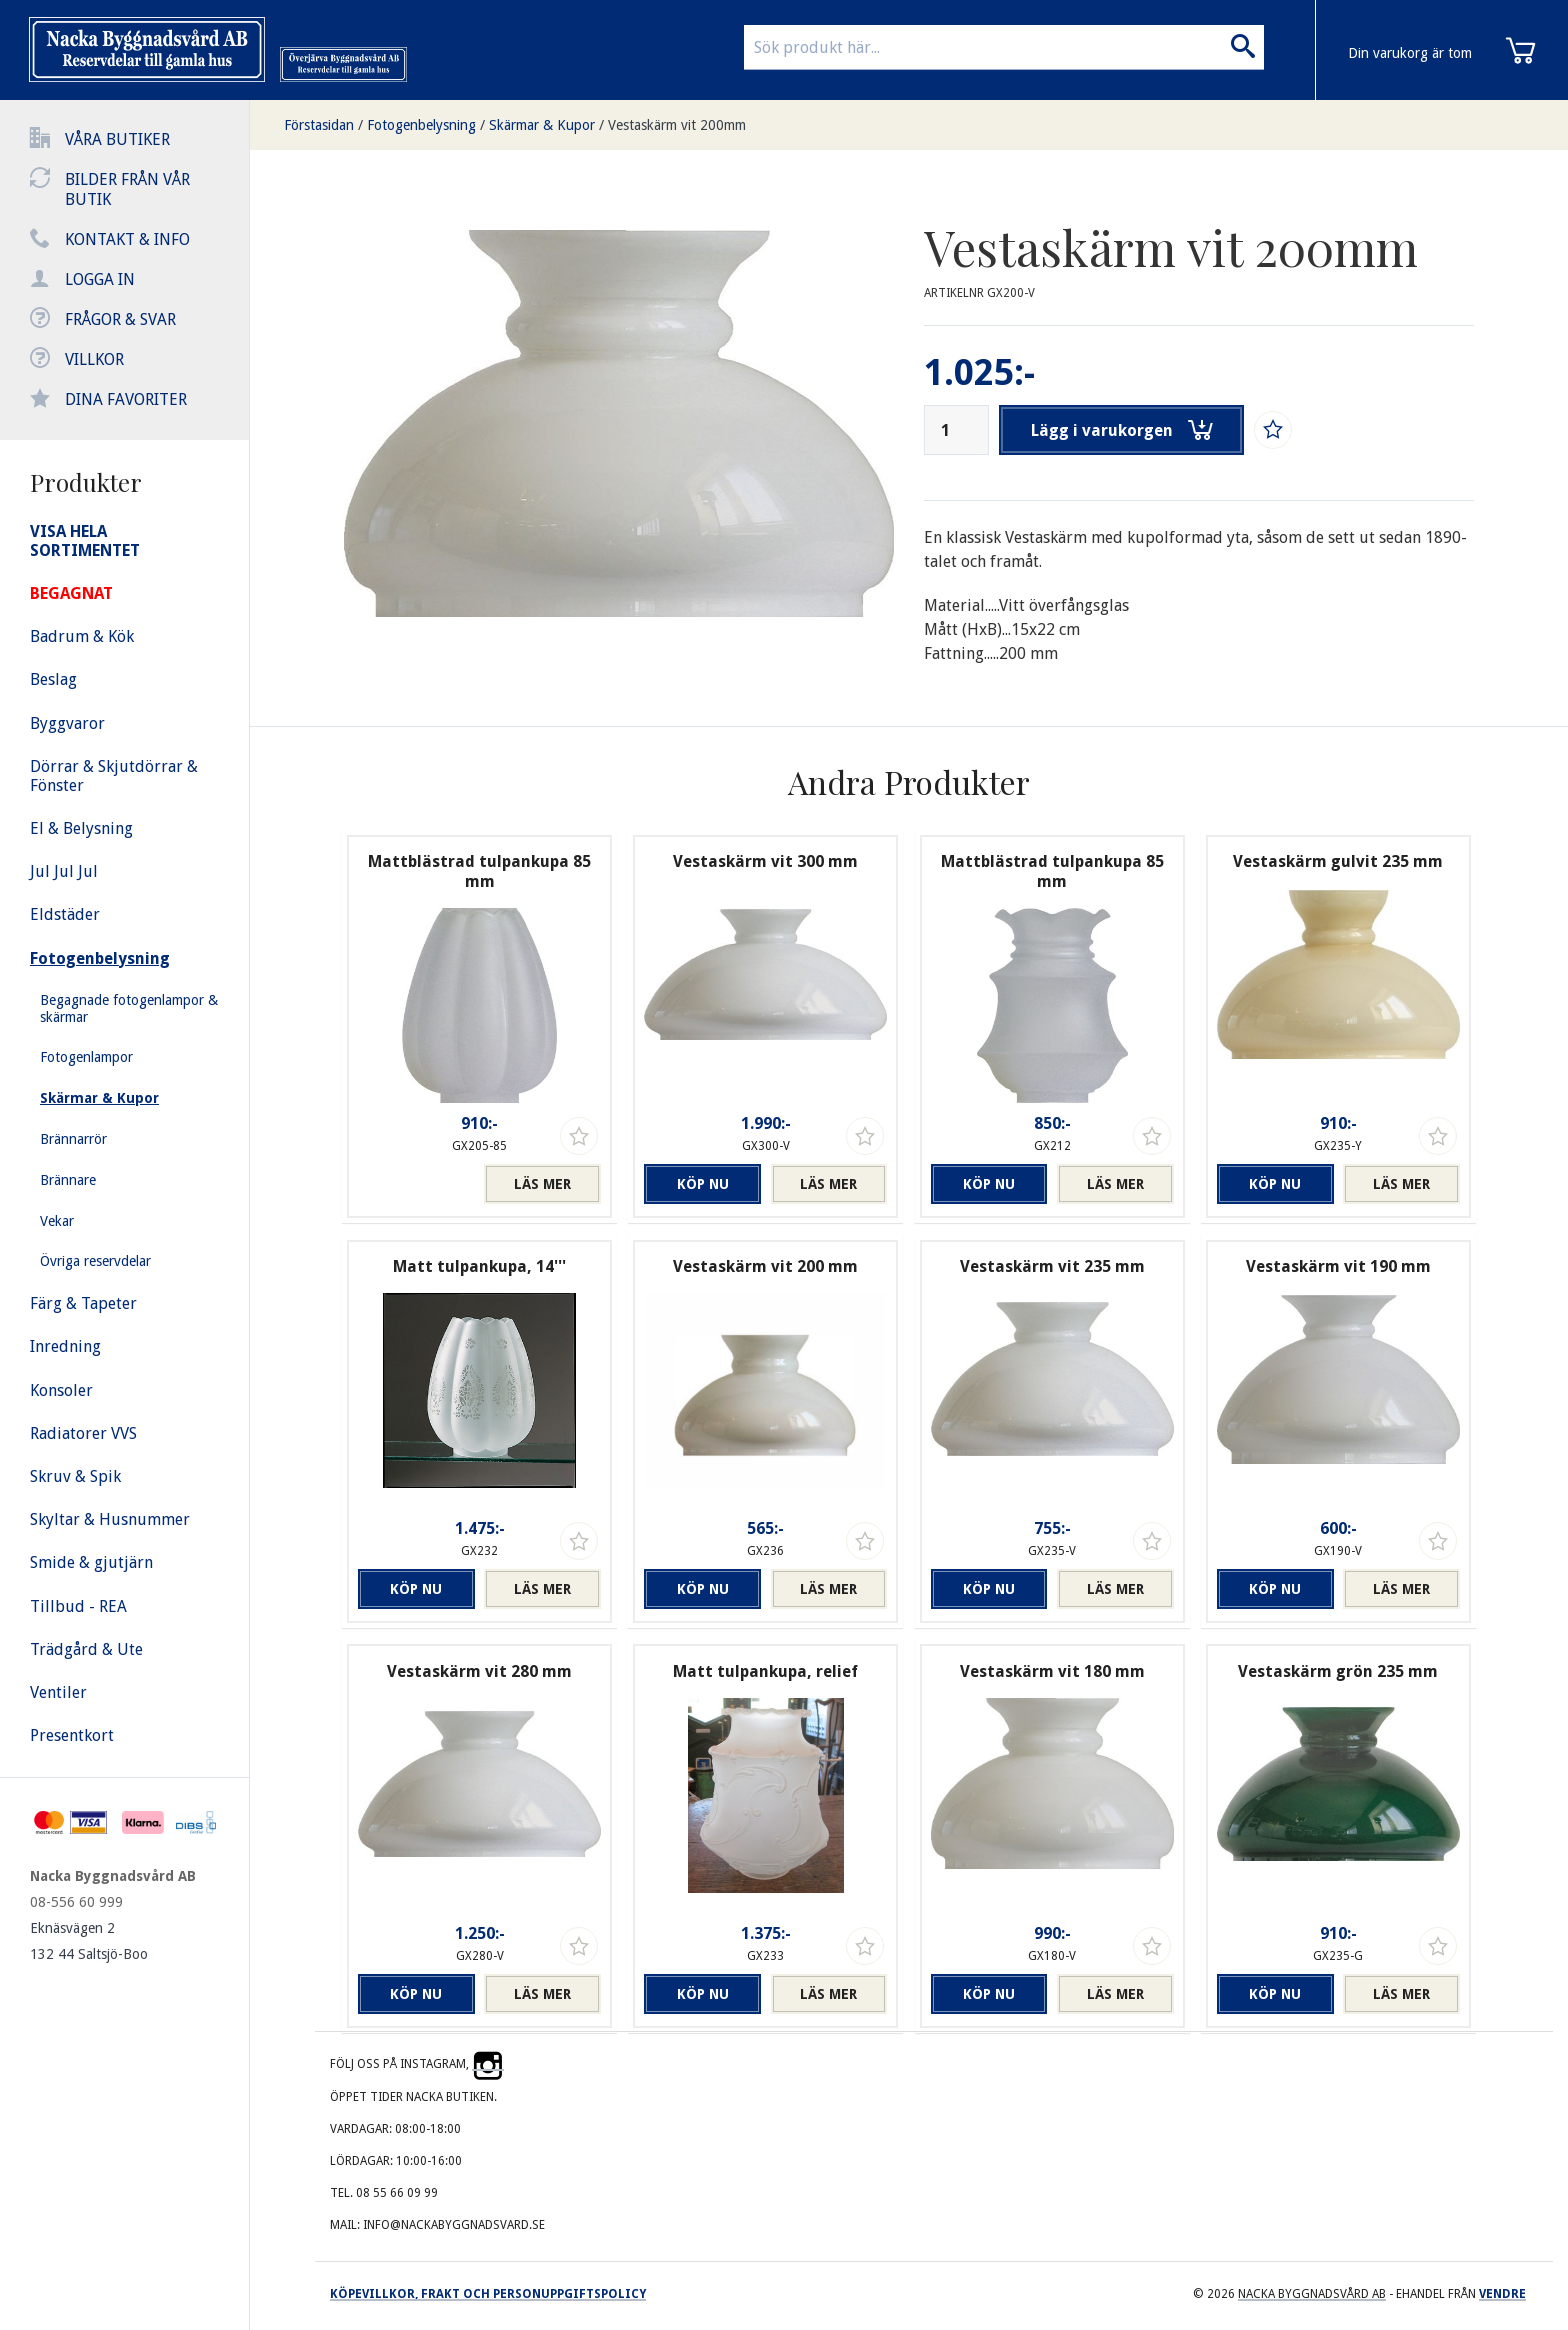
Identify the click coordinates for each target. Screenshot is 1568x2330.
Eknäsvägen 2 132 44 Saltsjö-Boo (89, 1941)
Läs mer (542, 1184)
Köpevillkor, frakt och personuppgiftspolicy (488, 2294)
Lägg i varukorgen (1122, 430)
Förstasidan (319, 125)
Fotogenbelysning (421, 125)
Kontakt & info (127, 239)
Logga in (100, 279)
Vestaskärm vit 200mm (677, 125)
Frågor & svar (120, 319)
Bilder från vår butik (127, 189)
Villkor (94, 359)
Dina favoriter (126, 399)
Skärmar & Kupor (542, 125)
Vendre (1502, 2294)
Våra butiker (117, 139)
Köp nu (703, 1184)
